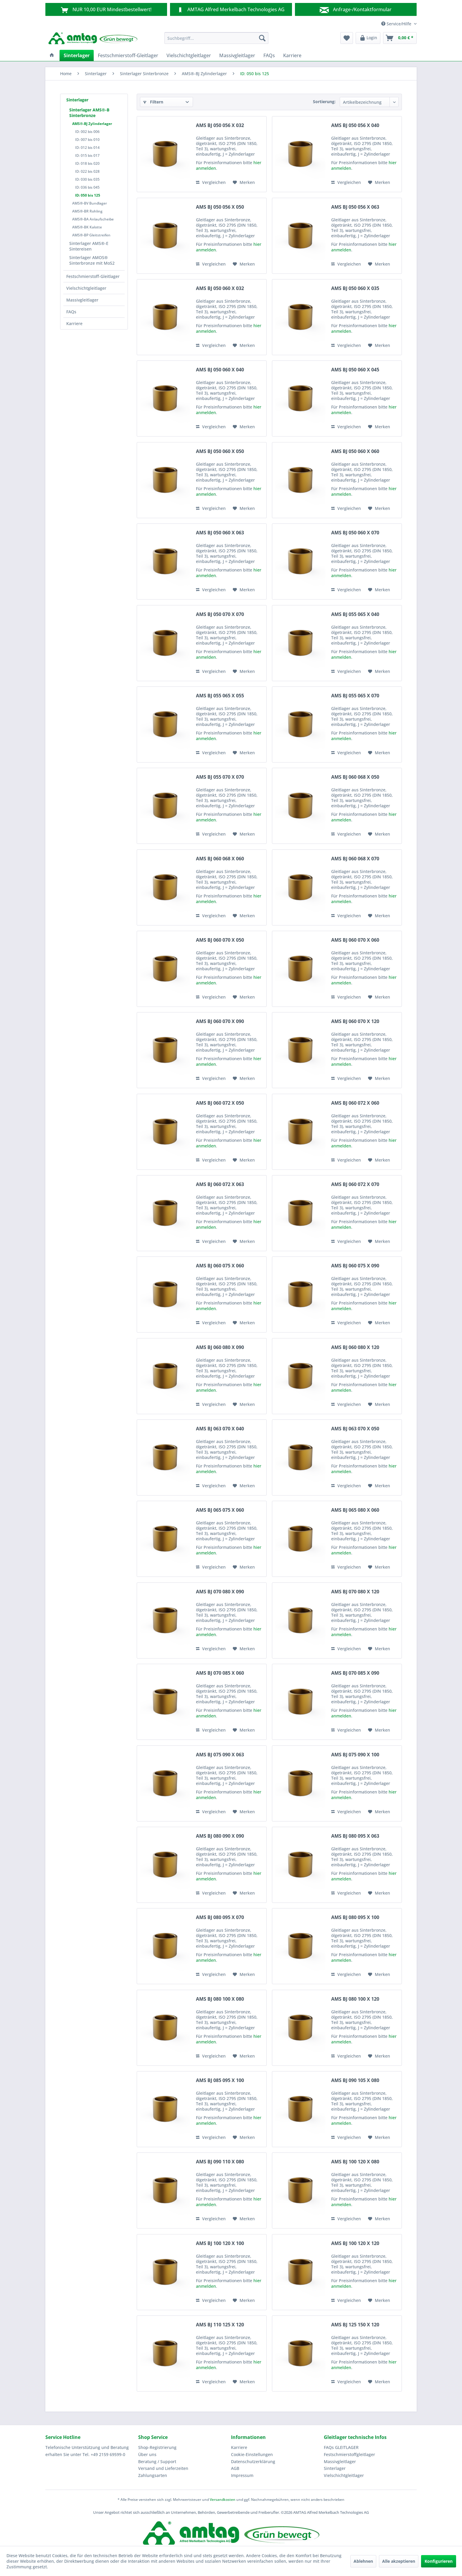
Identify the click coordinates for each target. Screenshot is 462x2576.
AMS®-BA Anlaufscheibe (93, 219)
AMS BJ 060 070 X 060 (355, 940)
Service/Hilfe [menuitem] (396, 24)
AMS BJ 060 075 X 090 (355, 1266)
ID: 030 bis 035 (87, 179)
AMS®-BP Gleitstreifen (91, 235)
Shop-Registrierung (157, 2447)
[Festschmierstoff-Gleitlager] (128, 55)
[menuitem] (216, 38)
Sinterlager (77, 100)
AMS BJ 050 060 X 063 (220, 533)
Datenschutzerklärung (253, 2461)
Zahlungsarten (152, 2475)
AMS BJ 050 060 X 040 (220, 370)
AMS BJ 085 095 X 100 (220, 2080)
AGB (235, 2468)
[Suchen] (262, 38)
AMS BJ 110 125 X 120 (220, 2325)
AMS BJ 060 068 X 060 (220, 859)
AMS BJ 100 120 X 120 (355, 2243)
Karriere (74, 323)
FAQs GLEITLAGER (341, 2447)
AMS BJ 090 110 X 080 (220, 2162)
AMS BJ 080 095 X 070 (220, 1917)
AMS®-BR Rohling (87, 211)
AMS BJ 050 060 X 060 (355, 451)
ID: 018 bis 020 (87, 163)
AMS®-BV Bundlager (89, 203)
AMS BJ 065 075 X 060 (220, 1510)
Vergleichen (211, 182)
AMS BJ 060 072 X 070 (355, 1184)
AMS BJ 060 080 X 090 (220, 1347)
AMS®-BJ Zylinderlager (92, 123)
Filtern (153, 102)
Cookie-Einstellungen (252, 2454)
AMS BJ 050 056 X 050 (220, 207)
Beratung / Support (157, 2461)
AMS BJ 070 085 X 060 (220, 1673)
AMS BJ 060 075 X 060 (220, 1266)
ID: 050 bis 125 (87, 195)
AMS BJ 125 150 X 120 (355, 2325)
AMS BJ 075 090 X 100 (355, 1755)
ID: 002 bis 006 (87, 131)
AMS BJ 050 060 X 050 (220, 451)
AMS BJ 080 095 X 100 (355, 1917)
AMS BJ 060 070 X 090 (220, 1021)
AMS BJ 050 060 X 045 (355, 370)
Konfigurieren (439, 2561)
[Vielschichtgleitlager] (188, 55)
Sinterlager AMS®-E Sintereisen (88, 246)
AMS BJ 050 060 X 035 (355, 288)
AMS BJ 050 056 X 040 (355, 125)
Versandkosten (222, 2499)
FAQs (71, 311)
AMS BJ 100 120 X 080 (355, 2162)
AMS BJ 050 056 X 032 (220, 125)
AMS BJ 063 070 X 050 (355, 1429)
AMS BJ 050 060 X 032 (220, 288)
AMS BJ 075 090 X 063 (220, 1755)
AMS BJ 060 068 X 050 (355, 777)
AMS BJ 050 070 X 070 (220, 614)
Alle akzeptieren (398, 2561)
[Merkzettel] (346, 38)
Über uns (147, 2454)
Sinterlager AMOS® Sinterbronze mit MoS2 (92, 260)
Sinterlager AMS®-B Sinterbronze (89, 112)
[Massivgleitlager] (237, 55)
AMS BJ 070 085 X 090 (355, 1673)
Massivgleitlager (82, 300)
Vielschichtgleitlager (86, 288)
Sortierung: (324, 101)
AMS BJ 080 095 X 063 (355, 1836)
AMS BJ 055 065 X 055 (220, 696)
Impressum (242, 2475)
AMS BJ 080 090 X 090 (220, 1836)
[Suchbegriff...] (216, 38)
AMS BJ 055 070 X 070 (220, 777)
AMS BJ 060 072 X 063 (220, 1184)
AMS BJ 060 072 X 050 (220, 1103)
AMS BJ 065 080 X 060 (355, 1510)
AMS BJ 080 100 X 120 (355, 1999)
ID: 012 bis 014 (87, 147)
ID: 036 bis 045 (87, 187)
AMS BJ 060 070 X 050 (220, 940)
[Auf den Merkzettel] (244, 182)
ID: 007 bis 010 (87, 139)
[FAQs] (269, 55)
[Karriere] (292, 55)
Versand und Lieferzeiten (163, 2468)
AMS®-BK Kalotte (87, 227)
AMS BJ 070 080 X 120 (355, 1592)
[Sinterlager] (77, 55)
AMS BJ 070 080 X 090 (220, 1592)
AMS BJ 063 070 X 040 (220, 1429)
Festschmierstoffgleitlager (349, 2454)
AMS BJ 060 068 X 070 (355, 859)
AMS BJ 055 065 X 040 (355, 614)
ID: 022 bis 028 (87, 171)
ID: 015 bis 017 (87, 155)
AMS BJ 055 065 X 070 (355, 696)
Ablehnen (363, 2561)
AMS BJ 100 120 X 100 (220, 2243)
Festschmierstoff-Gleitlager (93, 276)
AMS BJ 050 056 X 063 (355, 207)
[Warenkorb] (400, 38)
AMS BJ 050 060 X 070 (355, 533)
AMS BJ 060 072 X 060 (355, 1103)
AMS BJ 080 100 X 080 (220, 1999)
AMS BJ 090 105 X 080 (355, 2080)
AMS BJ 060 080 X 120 (355, 1347)
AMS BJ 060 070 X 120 (355, 1021)
